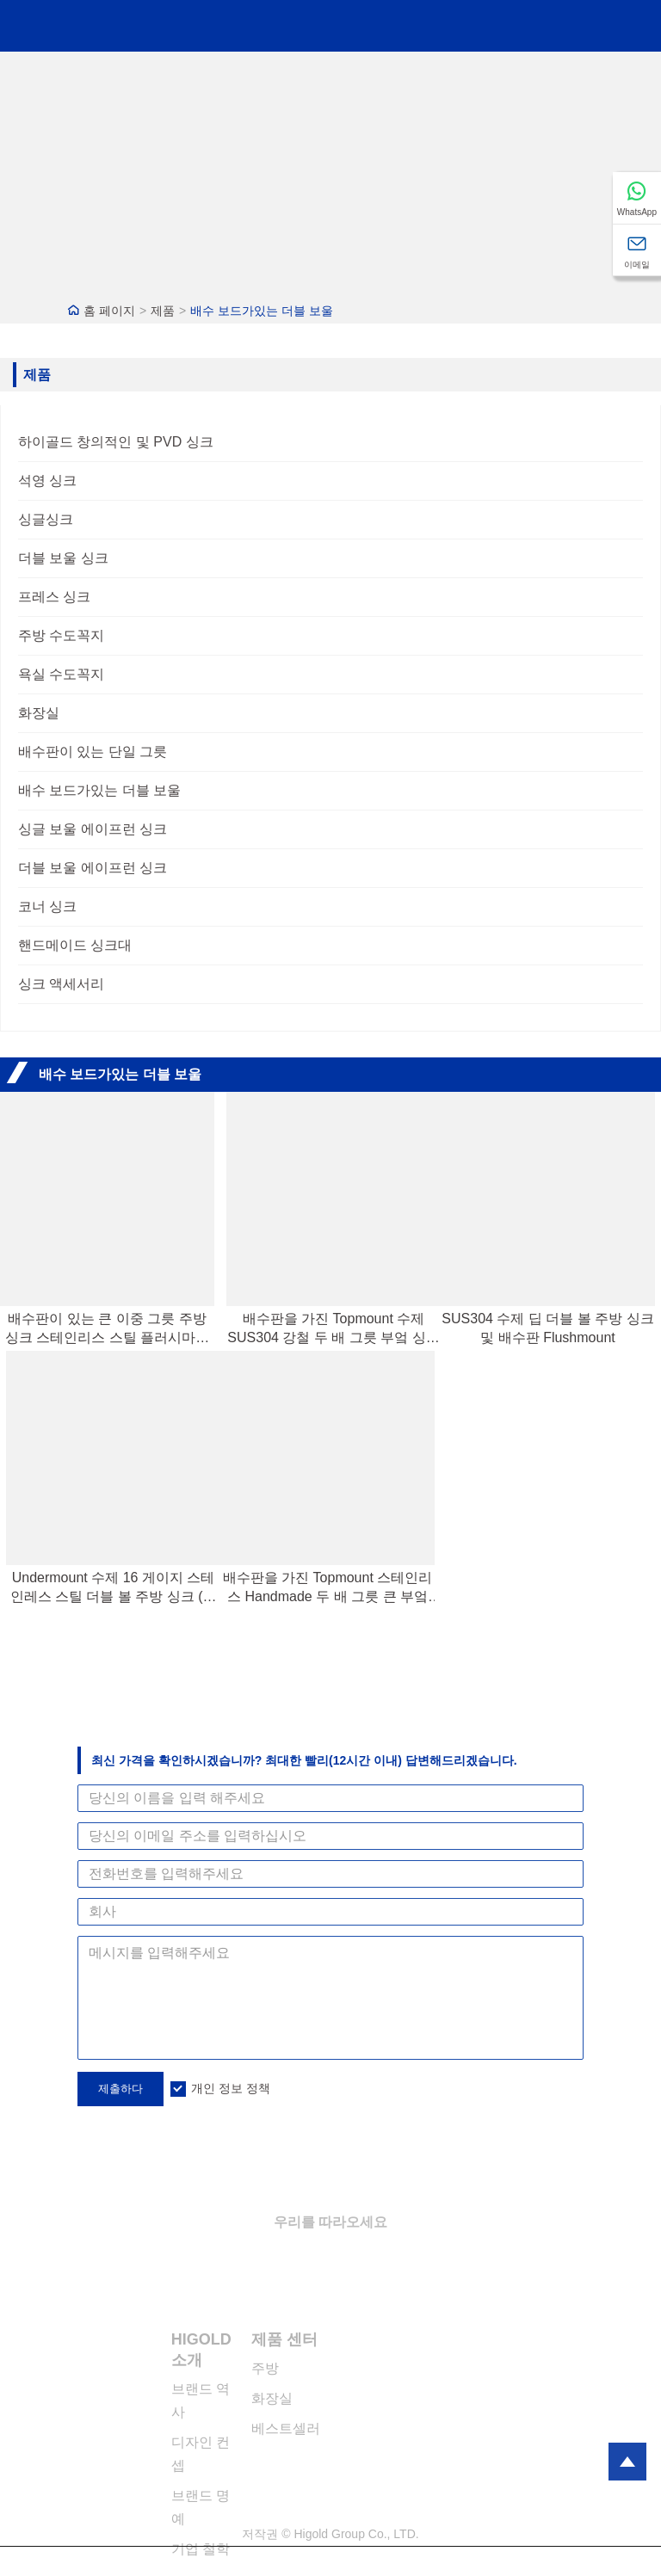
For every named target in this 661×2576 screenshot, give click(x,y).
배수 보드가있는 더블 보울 (261, 310)
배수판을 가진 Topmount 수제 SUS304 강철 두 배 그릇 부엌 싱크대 (333, 1329)
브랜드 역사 (200, 2400)
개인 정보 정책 (230, 2088)
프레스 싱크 (54, 596)
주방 (265, 2368)
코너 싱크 (47, 906)
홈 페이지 (109, 310)
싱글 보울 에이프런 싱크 (92, 829)
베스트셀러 (285, 2428)
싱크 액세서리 (61, 984)
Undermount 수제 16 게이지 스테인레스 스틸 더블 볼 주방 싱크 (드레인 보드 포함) (113, 1588)
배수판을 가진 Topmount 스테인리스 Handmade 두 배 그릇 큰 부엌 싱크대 (328, 1588)
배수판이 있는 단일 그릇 (92, 751)
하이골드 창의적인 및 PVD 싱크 (115, 441)
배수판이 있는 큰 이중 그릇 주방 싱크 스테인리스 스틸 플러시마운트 (107, 1329)
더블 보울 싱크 (63, 558)
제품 (163, 310)
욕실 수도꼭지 (61, 674)
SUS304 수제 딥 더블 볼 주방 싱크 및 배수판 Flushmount (547, 1328)
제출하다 (120, 2088)
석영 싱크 (47, 480)
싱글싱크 (45, 519)
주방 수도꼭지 (61, 635)
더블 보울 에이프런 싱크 (92, 867)
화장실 (38, 713)
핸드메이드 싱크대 (75, 945)
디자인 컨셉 (200, 2454)
